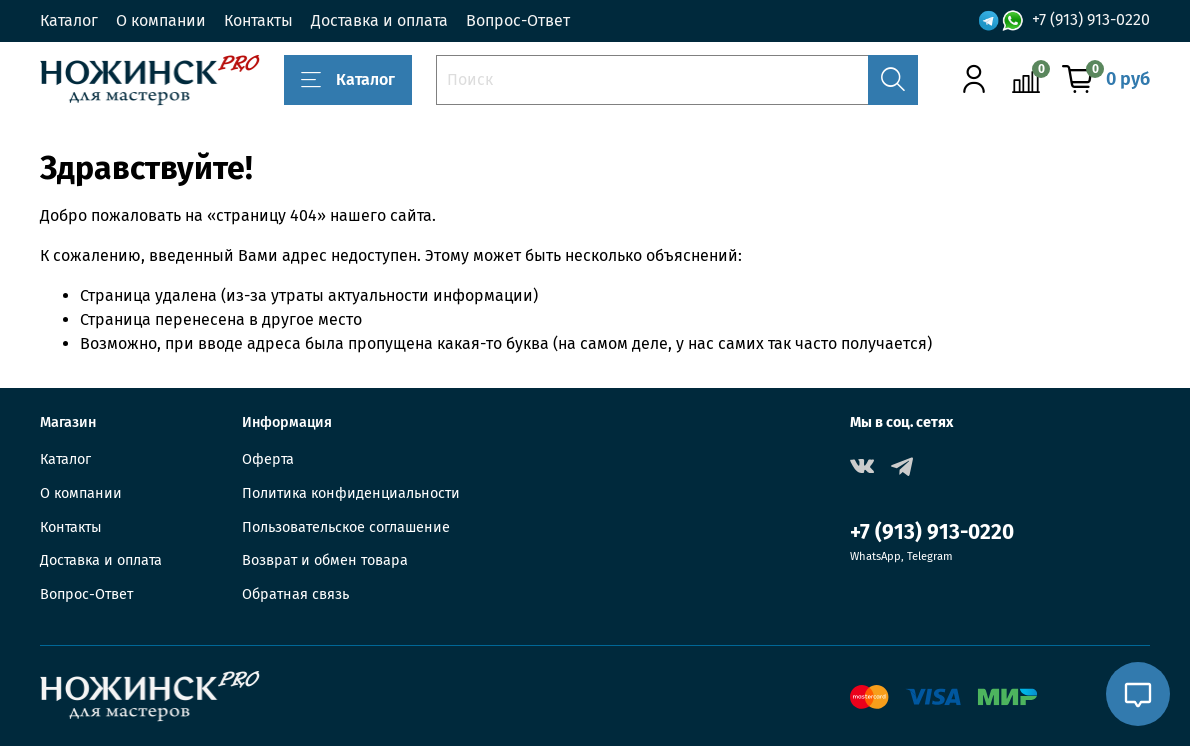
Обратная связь (295, 594)
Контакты (258, 20)
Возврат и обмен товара (325, 560)
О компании (161, 20)
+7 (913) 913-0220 (1091, 19)
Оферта (268, 459)
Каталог (69, 20)
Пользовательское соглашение (346, 527)
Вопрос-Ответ (518, 20)
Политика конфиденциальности (351, 493)
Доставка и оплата (379, 20)
